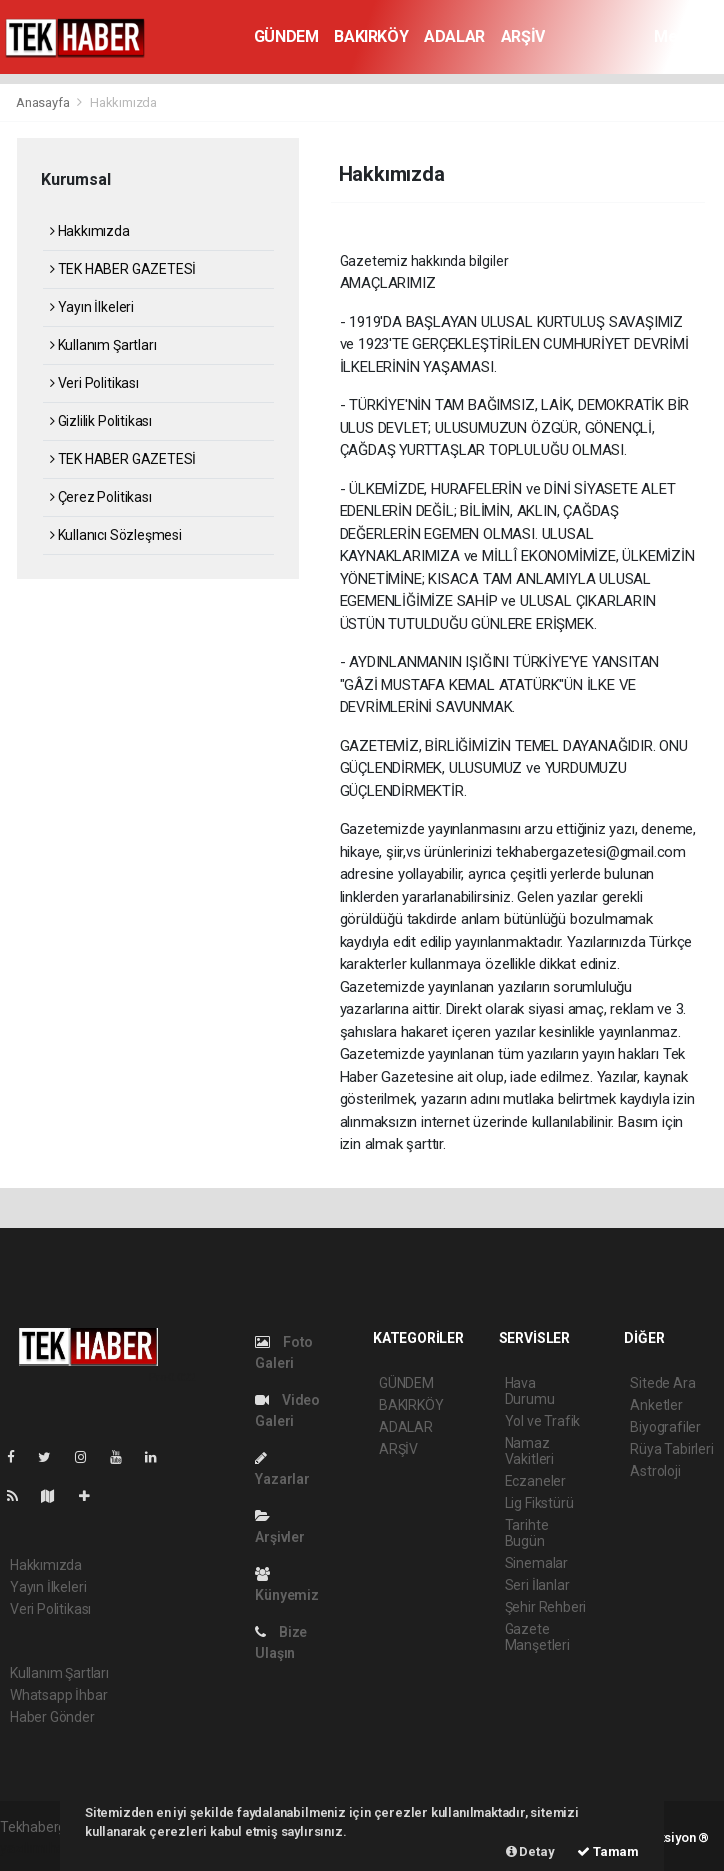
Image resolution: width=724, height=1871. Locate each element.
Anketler (656, 1405)
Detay (530, 1851)
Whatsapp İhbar (58, 1695)
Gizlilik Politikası (101, 421)
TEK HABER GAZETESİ (123, 269)
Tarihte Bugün (527, 1533)
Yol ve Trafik (543, 1421)
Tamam (608, 1851)
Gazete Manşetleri (537, 1637)
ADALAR (454, 36)
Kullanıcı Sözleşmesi (116, 535)
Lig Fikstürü (539, 1503)
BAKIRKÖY (371, 36)
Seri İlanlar (537, 1585)
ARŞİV (523, 36)
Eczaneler (535, 1481)
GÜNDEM (286, 36)
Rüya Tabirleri (671, 1449)
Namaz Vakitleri (529, 1451)
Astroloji (655, 1471)
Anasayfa (44, 102)
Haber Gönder (52, 1717)
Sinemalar (536, 1563)
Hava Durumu (530, 1391)
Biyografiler (665, 1427)
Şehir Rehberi (546, 1607)
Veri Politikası (94, 383)
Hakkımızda (123, 102)
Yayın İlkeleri (92, 307)
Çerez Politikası (101, 497)
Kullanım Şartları (103, 345)
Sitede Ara (662, 1383)
